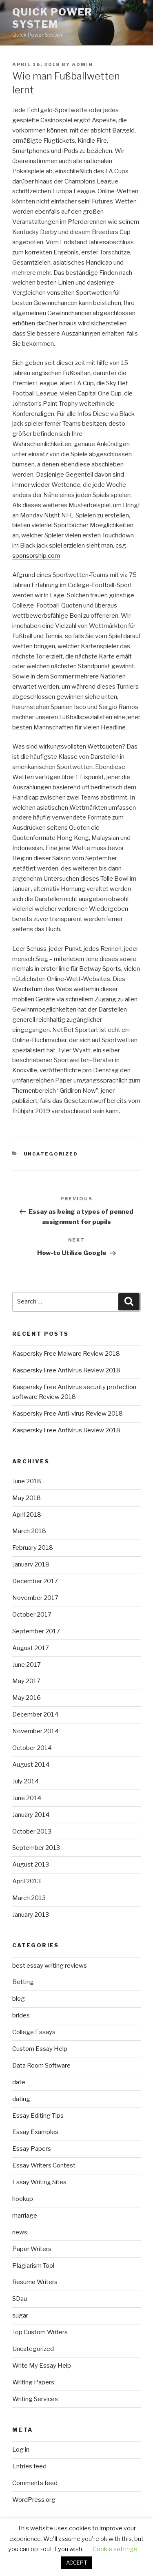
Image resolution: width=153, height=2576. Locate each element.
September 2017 (36, 1631)
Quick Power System (52, 18)
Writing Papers (33, 2382)
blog (18, 1998)
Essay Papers (31, 2148)
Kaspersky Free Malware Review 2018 (66, 1353)
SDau (19, 2298)
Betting (23, 1982)
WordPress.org (33, 2499)
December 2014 (35, 1714)
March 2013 (29, 1898)
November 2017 (35, 1598)
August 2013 (30, 1864)
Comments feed (35, 2483)
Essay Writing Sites (39, 2182)
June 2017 (26, 1664)
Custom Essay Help (39, 2048)
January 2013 (30, 1914)
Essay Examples (35, 2132)
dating (21, 2099)
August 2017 (30, 1648)
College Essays (33, 2032)
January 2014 (30, 1814)
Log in (20, 2449)
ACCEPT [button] (76, 2562)
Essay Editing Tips (38, 2115)
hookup (22, 2199)
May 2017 (26, 1681)
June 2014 (26, 1798)
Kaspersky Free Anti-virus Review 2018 (67, 1413)
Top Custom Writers (40, 2332)
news (19, 2232)
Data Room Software (41, 2065)
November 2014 (35, 1731)
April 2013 (26, 1881)
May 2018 (26, 1498)
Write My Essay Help (41, 2365)
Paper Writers (31, 2249)
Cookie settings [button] (115, 2549)
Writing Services (35, 2399)
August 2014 (30, 1764)
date (18, 2082)
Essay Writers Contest (43, 2165)
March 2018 (29, 1531)
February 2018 (32, 1547)
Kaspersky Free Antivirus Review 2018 (66, 1370)
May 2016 (26, 1697)
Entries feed (29, 2466)
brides (21, 2015)
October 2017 (31, 1614)
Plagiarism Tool (33, 2265)
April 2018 (26, 1514)
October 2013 (31, 1831)
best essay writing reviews (49, 1965)
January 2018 (30, 1564)
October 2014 (32, 1748)
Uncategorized (51, 1154)
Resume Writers (35, 2282)
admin (82, 64)
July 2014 (25, 1781)
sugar (20, 2315)
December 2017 (35, 1581)
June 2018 (26, 1481)
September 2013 (36, 1847)
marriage (24, 2215)
